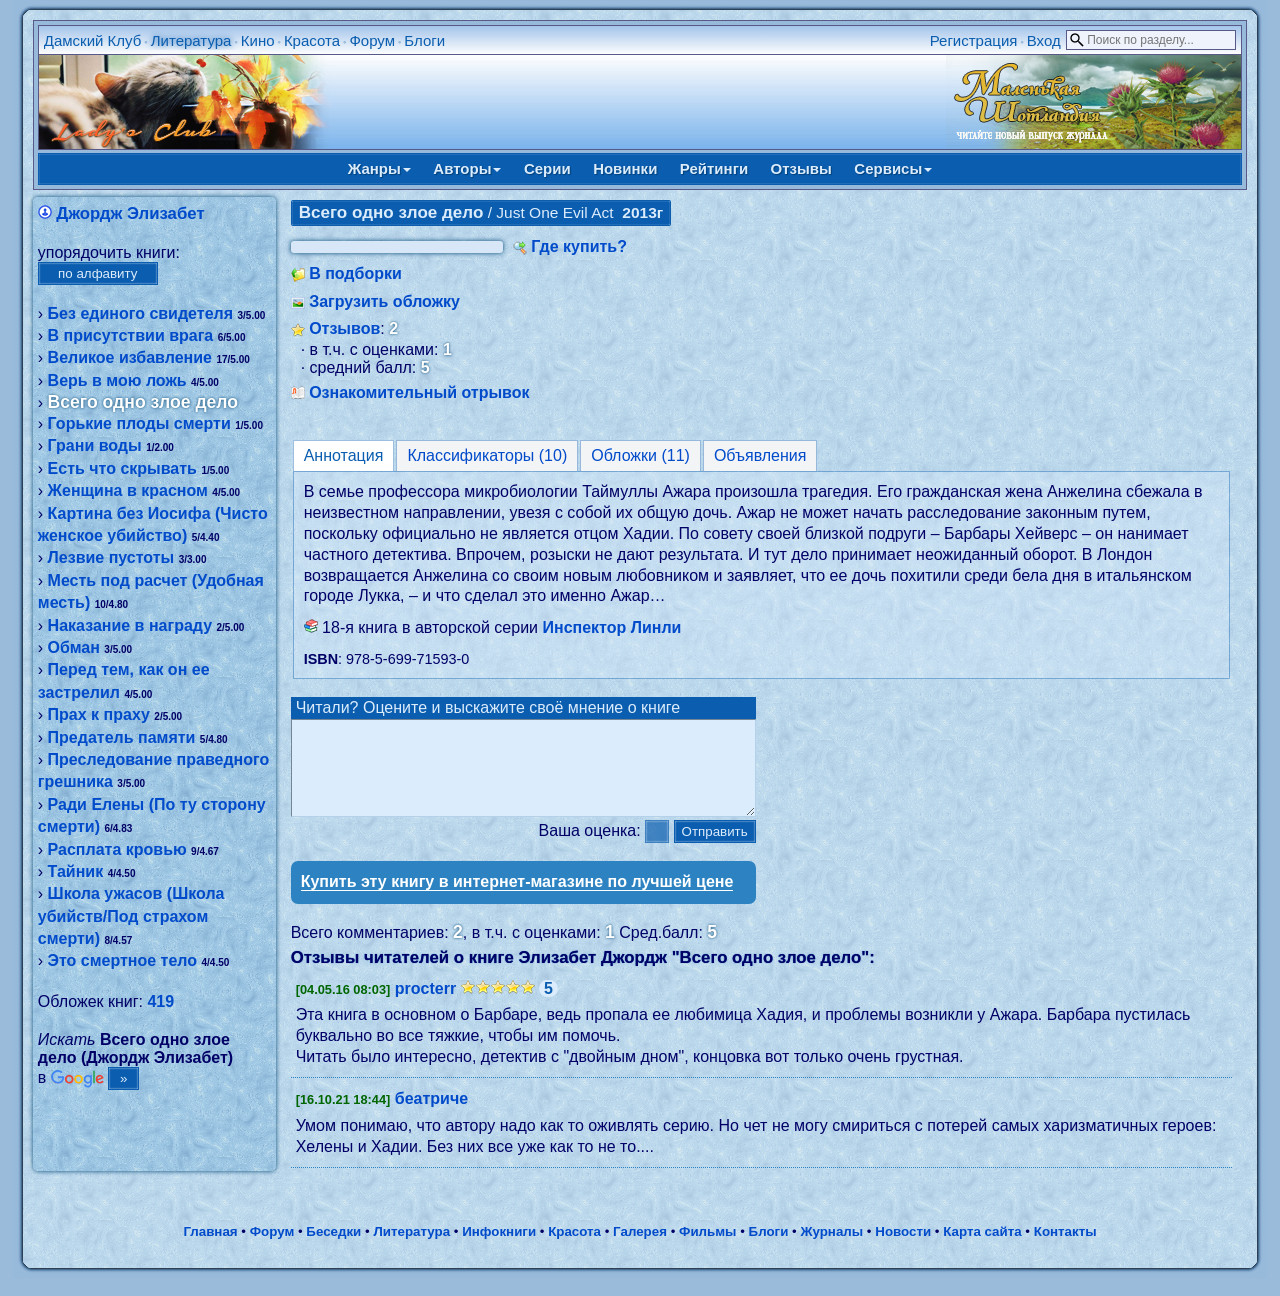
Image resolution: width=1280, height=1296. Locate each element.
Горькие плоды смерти (139, 423)
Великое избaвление (130, 357)
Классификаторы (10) (487, 455)
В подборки (355, 273)
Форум (372, 40)
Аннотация (344, 455)
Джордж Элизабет (130, 213)
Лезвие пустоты (111, 557)
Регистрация (974, 40)
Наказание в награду (130, 625)
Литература (191, 40)
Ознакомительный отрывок (419, 392)
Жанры (379, 168)
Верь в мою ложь (117, 380)
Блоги (424, 40)
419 (160, 1001)
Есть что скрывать (122, 468)
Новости (903, 1249)
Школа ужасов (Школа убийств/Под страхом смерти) (131, 916)
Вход (1044, 40)
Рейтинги (714, 168)
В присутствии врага (131, 335)
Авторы (467, 168)
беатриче (431, 1116)
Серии (547, 168)
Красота (312, 40)
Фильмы (707, 1249)
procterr (425, 1006)
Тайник (76, 871)
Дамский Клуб (93, 40)
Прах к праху (99, 714)
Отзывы (801, 168)
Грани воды (95, 445)
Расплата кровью (117, 849)
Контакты (1065, 1249)
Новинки (625, 168)
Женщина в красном (128, 490)
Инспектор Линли (611, 627)
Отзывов (344, 328)
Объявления (760, 455)
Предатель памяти (122, 737)
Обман (74, 647)
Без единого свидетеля (140, 313)
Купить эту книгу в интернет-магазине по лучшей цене (517, 899)
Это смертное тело (123, 960)
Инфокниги (499, 1249)
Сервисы (893, 168)
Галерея (640, 1249)
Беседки (333, 1249)
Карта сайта (982, 1249)
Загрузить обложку (384, 301)
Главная (210, 1249)
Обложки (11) (640, 455)
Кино (258, 40)
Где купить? (579, 246)
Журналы (831, 1249)
